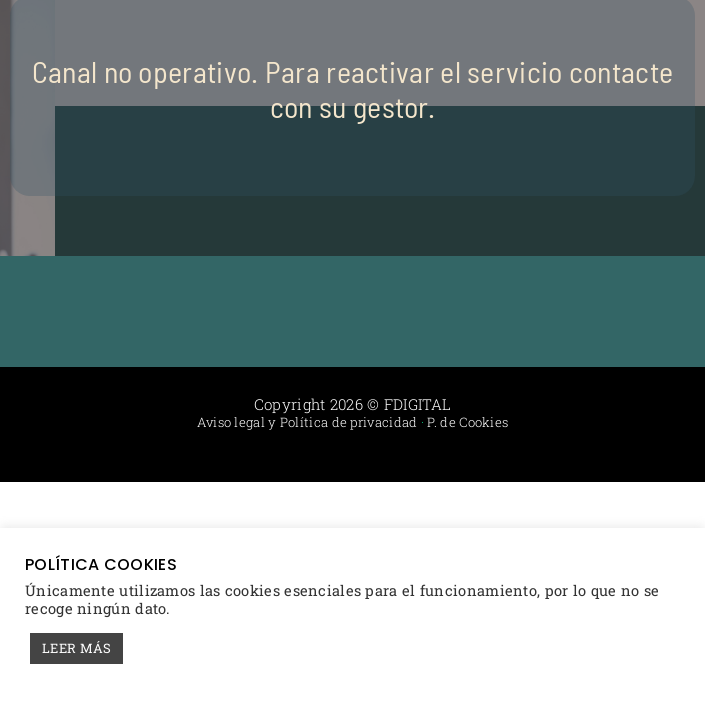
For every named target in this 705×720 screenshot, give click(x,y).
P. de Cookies (467, 422)
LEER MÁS (76, 648)
